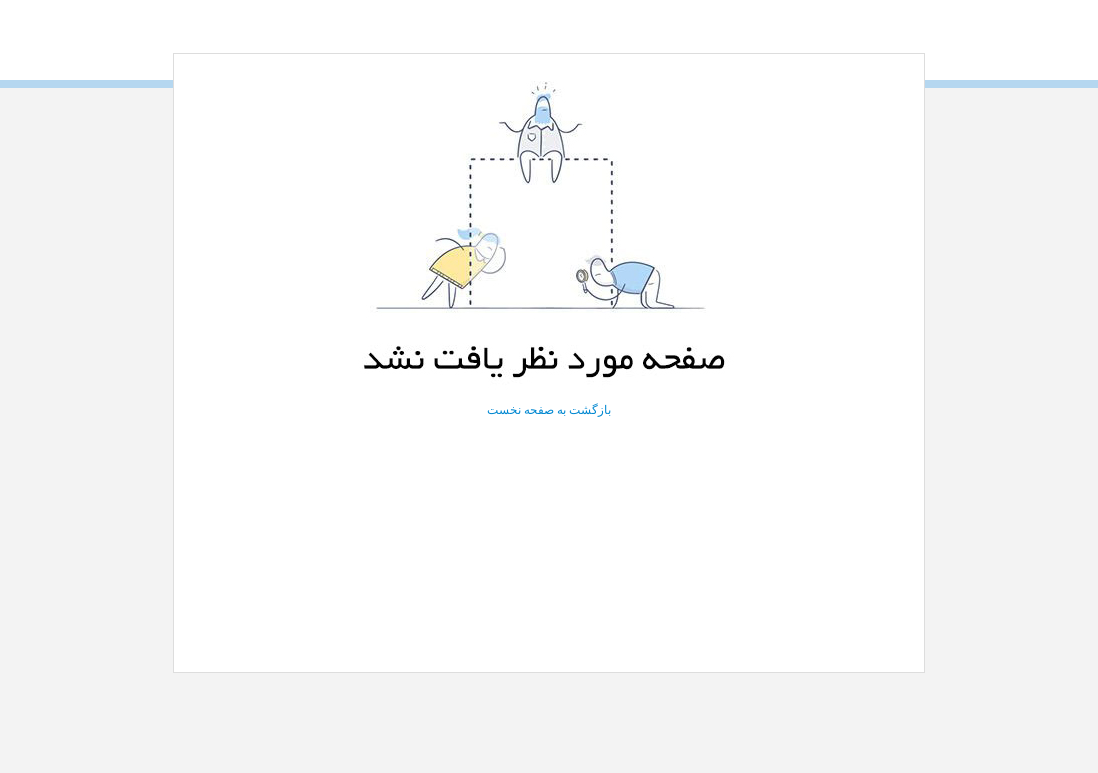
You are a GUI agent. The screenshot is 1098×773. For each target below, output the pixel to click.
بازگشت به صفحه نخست (549, 410)
